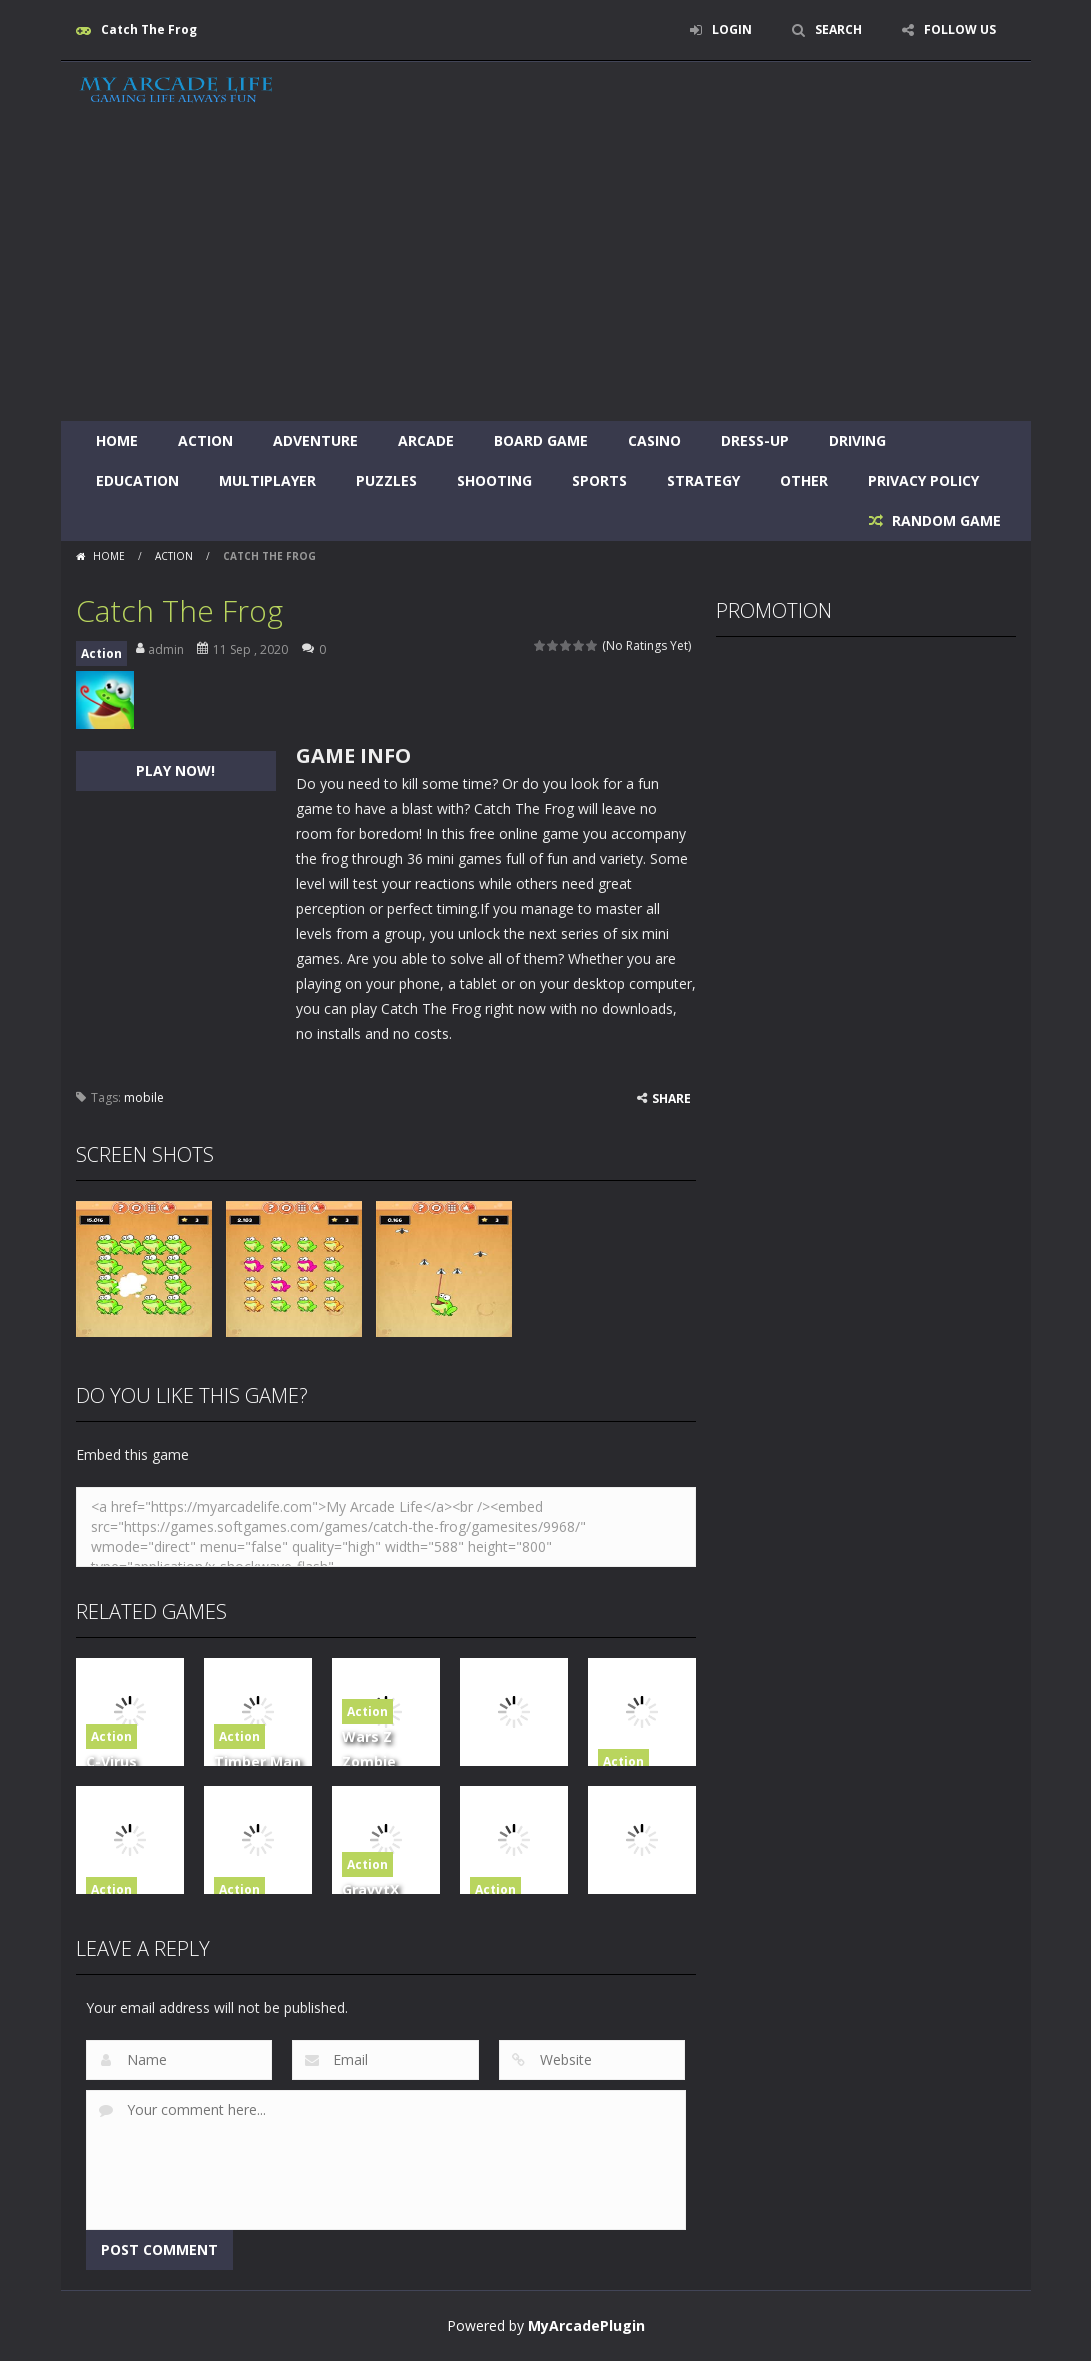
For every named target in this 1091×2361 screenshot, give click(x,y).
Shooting (494, 480)
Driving (857, 440)
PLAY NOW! (175, 770)
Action (205, 440)
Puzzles (386, 480)
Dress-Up (755, 440)
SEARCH (838, 29)
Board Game (541, 440)
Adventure (315, 440)
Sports (599, 480)
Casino (654, 440)
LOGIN (732, 29)
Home (117, 440)
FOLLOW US (960, 29)
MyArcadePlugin (586, 2325)
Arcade (426, 440)
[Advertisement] (545, 271)
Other (804, 480)
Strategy (703, 480)
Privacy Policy (923, 480)
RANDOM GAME (944, 520)
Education (137, 480)
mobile (144, 1097)
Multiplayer (267, 480)
